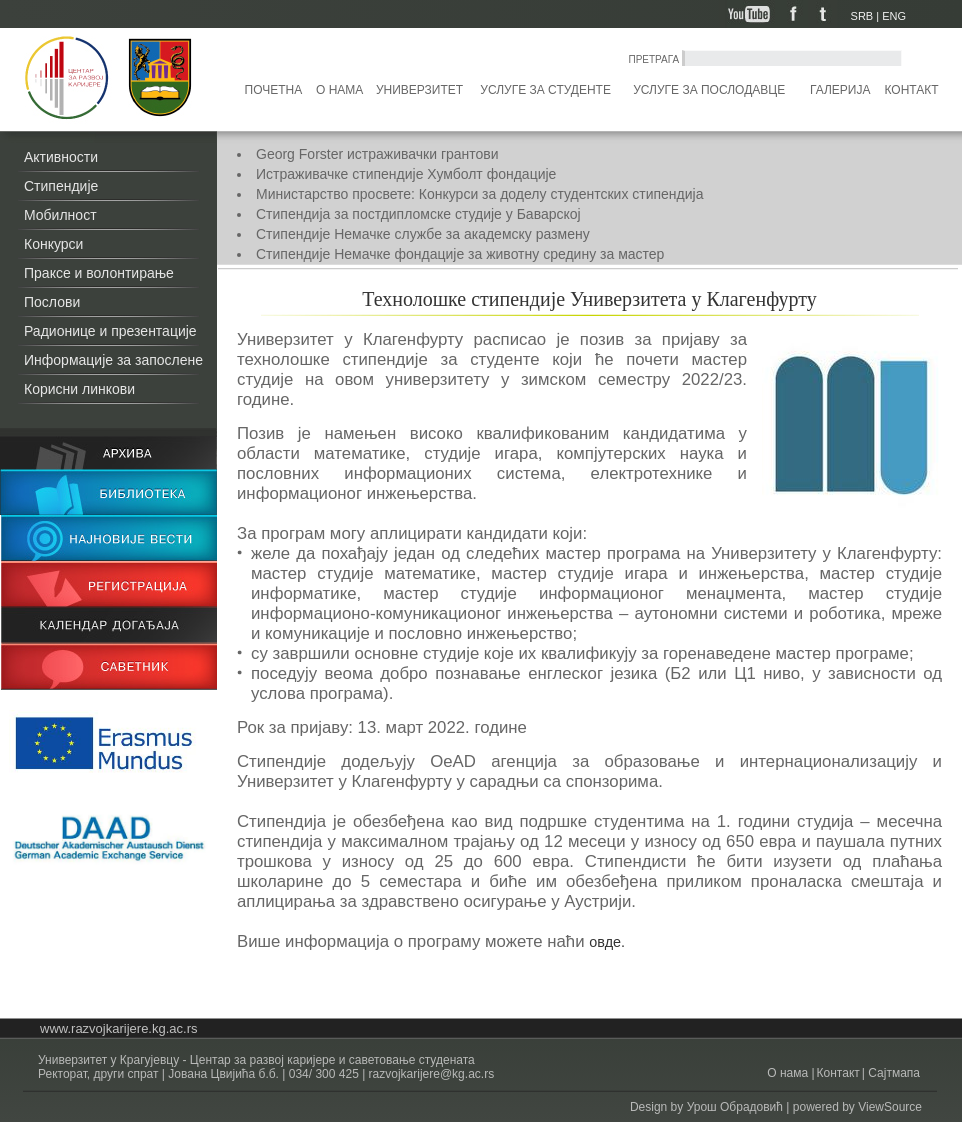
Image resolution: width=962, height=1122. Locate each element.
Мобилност (60, 215)
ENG (894, 16)
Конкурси (53, 244)
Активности (61, 157)
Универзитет (419, 90)
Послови (52, 302)
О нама (339, 90)
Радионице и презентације (110, 331)
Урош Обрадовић (735, 1107)
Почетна (274, 90)
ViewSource (890, 1107)
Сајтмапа (892, 1073)
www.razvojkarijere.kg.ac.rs (119, 1028)
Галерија (840, 90)
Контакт (912, 90)
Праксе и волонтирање (99, 273)
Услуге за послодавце (709, 90)
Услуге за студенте (545, 90)
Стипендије (61, 186)
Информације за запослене (113, 360)
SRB (862, 16)
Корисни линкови (79, 389)
